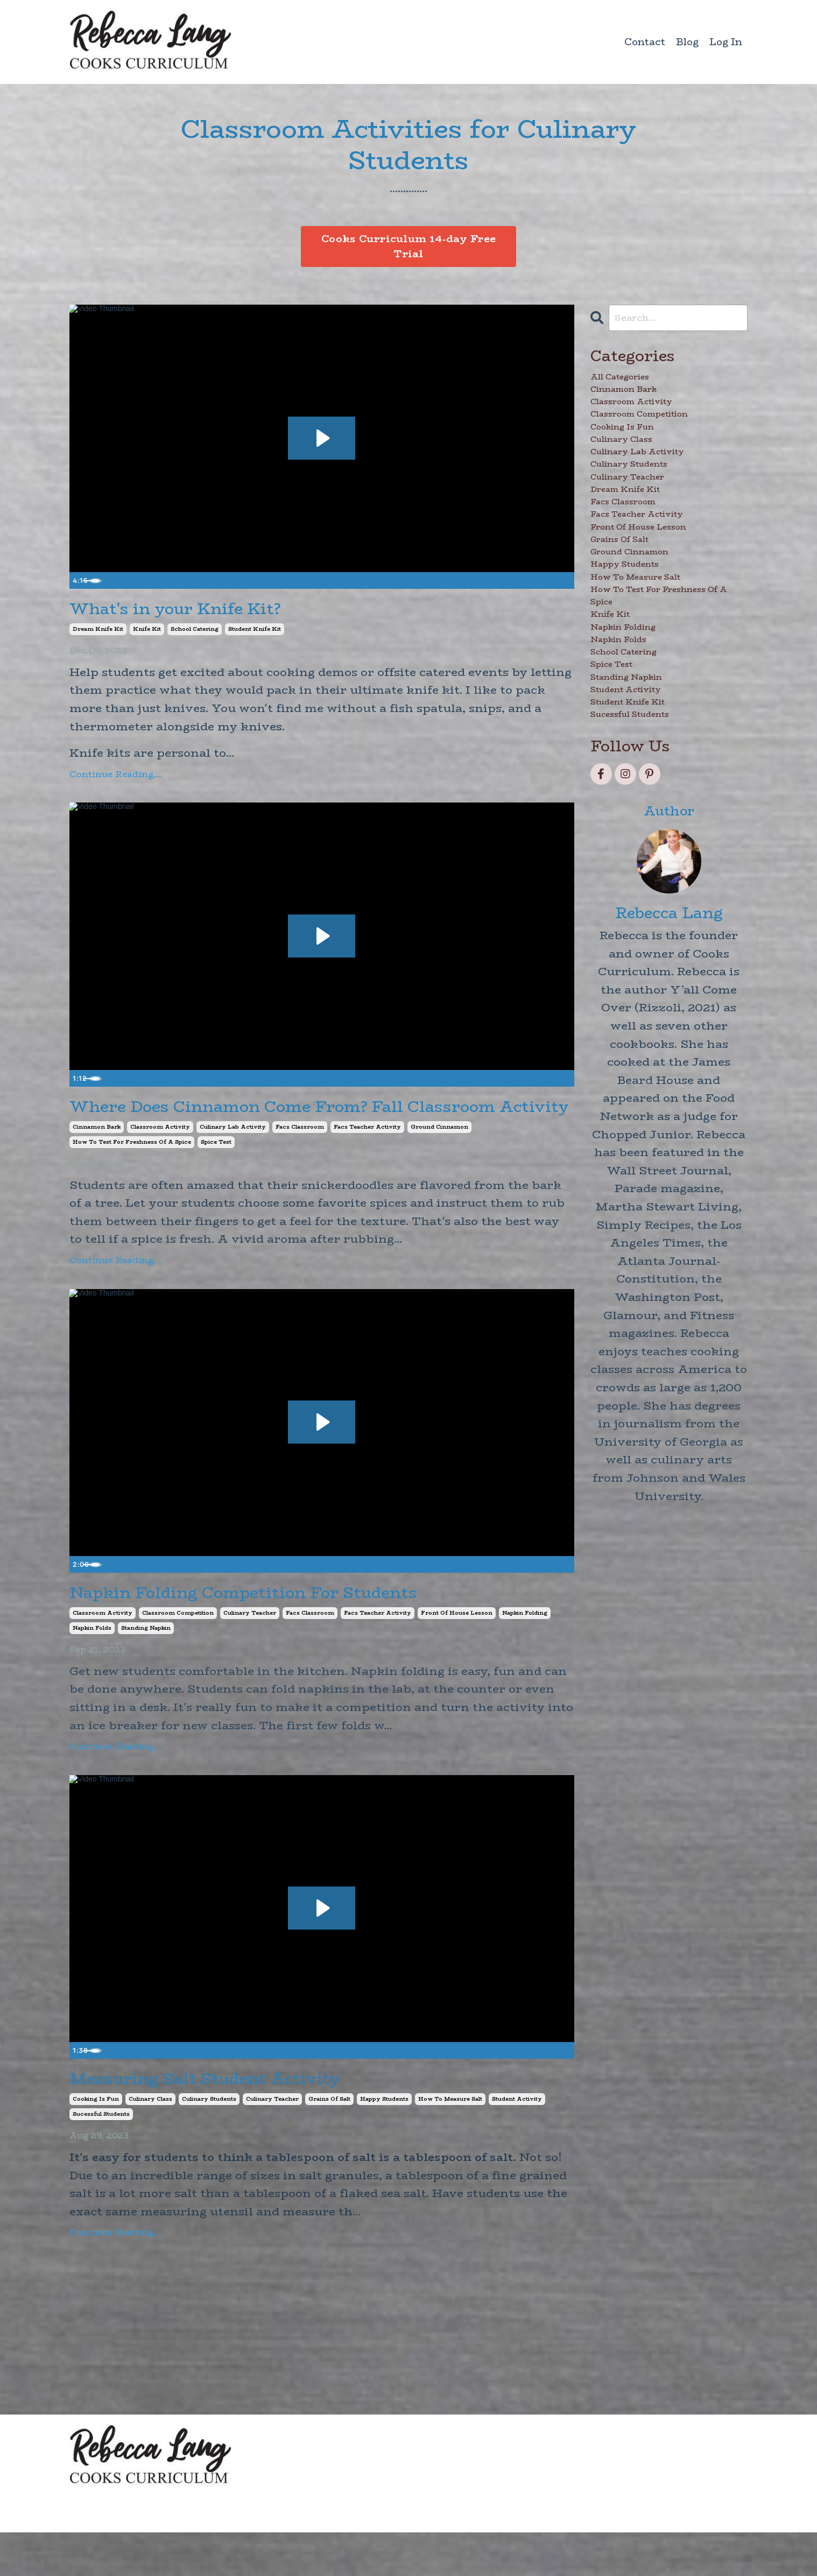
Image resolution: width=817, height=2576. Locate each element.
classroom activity (160, 1161)
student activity (517, 2143)
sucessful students (101, 2158)
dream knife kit (98, 635)
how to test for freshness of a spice (132, 1176)
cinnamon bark (97, 1161)
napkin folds (92, 1667)
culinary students (209, 2143)
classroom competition (178, 1652)
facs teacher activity (367, 1161)
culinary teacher (249, 1652)
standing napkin (146, 1667)
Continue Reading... (115, 780)
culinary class (150, 2143)
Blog (687, 42)
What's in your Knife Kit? (204, 612)
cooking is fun (96, 2143)
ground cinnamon (439, 1161)
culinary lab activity (233, 1161)
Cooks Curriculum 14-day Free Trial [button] (408, 247)
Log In (725, 42)
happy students (384, 2143)
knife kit (147, 635)
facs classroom (300, 1161)
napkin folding (524, 1652)
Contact (644, 42)
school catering (195, 635)
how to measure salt (450, 2143)
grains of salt (329, 2143)
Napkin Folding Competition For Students (289, 1629)
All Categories (634, 384)
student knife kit (254, 635)
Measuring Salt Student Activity (240, 2119)
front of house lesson (456, 1652)
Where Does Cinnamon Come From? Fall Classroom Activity (279, 1126)
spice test (216, 1176)
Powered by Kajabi (708, 2548)
